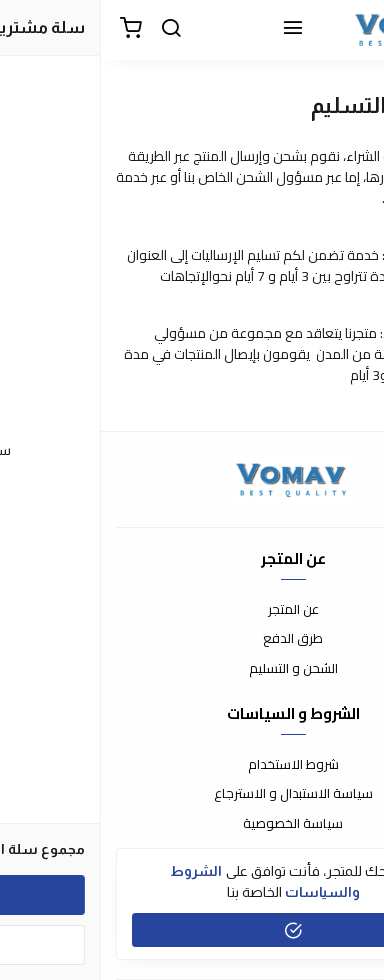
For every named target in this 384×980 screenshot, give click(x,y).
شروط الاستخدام (192, 765)
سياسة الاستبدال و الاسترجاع (192, 794)
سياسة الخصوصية (192, 824)
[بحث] (70, 30)
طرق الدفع (192, 639)
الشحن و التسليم (192, 669)
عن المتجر (192, 610)
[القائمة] (192, 30)
